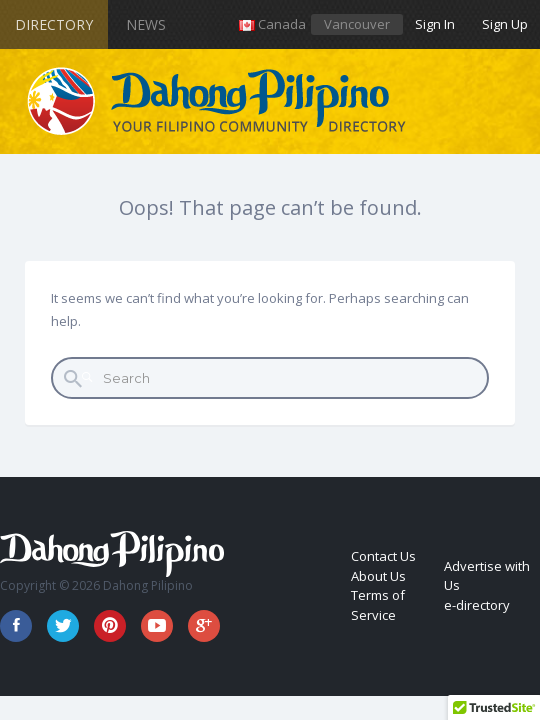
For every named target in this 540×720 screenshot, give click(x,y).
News (146, 24)
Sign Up (505, 24)
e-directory (477, 605)
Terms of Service (378, 605)
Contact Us (383, 556)
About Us (378, 576)
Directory (54, 24)
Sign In (435, 24)
